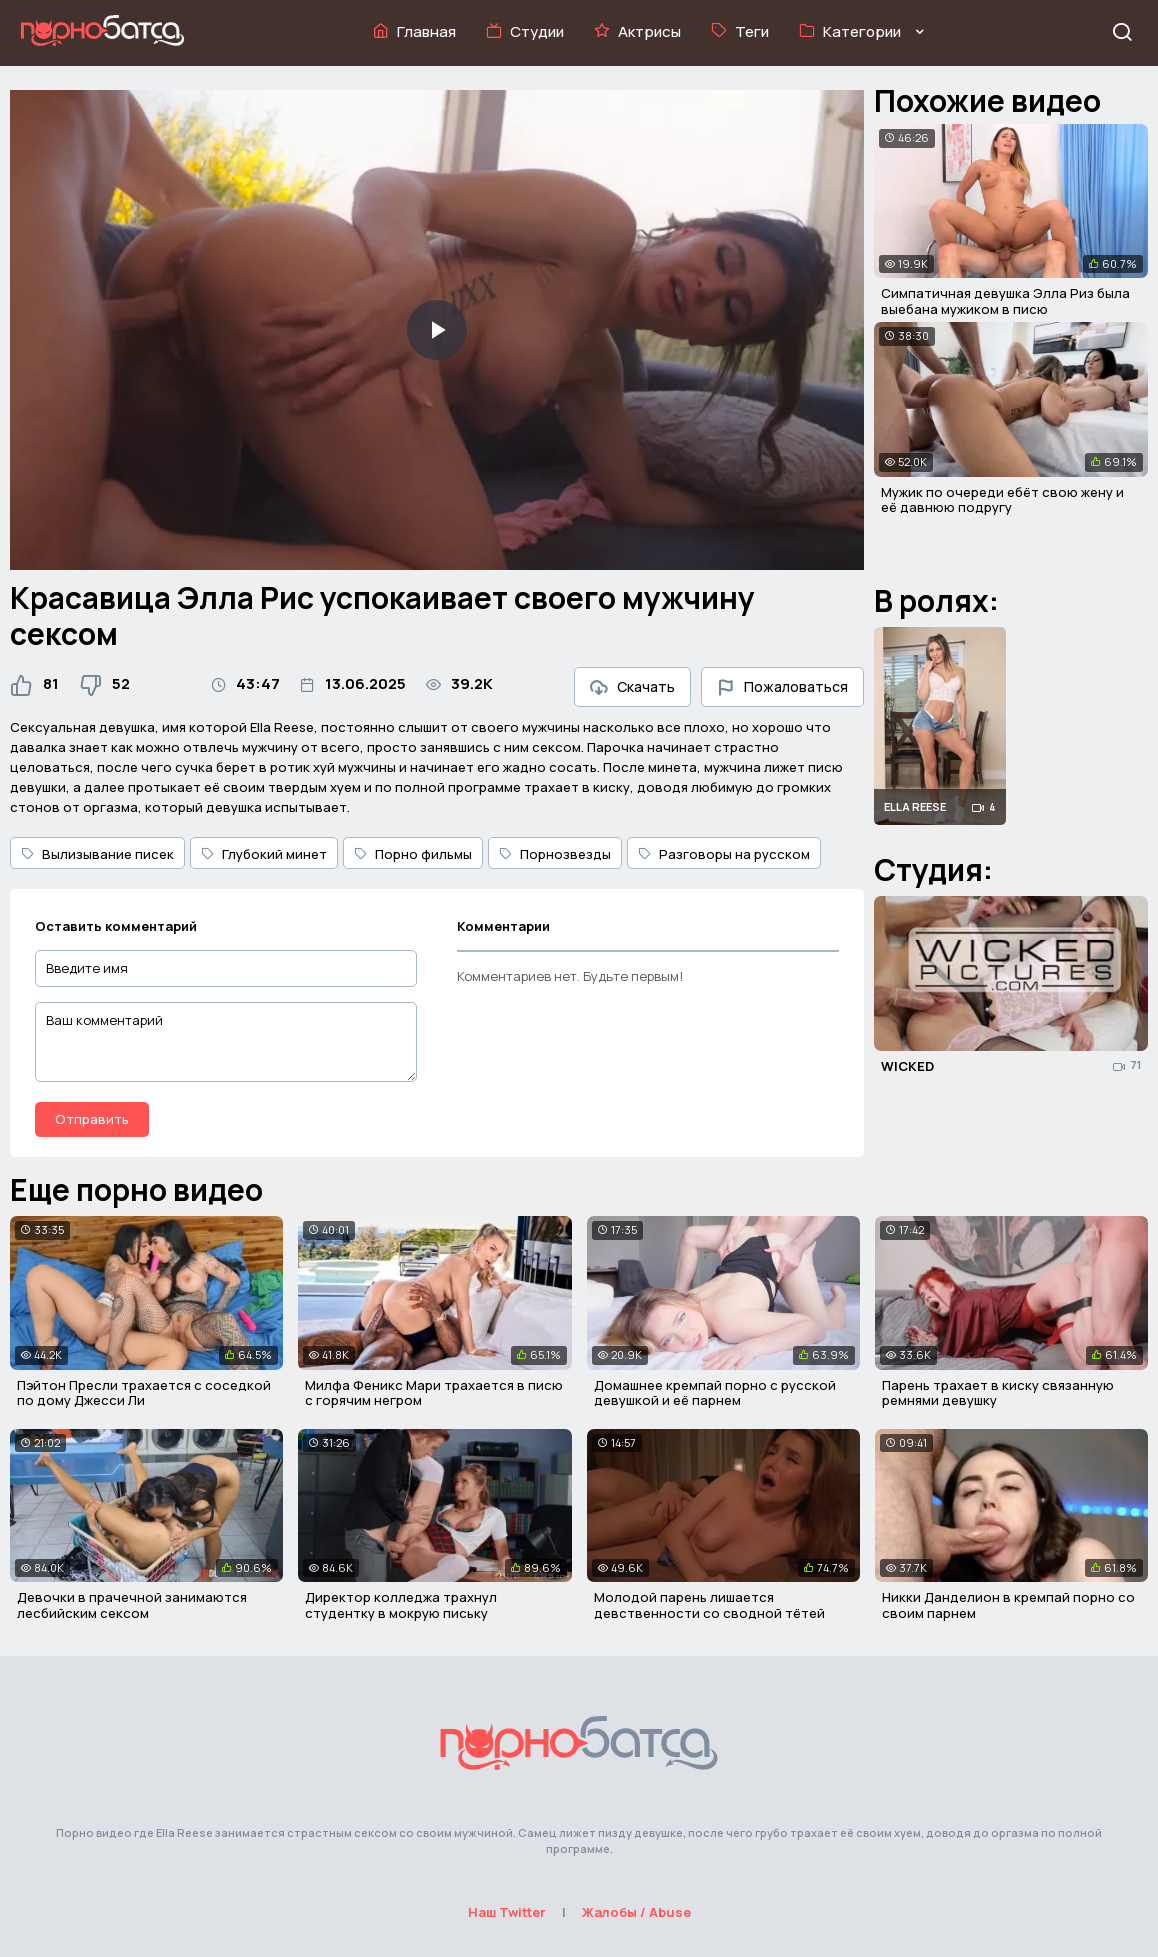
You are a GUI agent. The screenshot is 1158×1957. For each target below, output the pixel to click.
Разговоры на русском (724, 854)
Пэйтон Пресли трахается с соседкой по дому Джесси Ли (144, 1393)
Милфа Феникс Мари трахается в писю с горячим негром (434, 1393)
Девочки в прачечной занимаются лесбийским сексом (132, 1605)
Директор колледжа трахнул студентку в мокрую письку (401, 1605)
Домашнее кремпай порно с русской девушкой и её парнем (715, 1393)
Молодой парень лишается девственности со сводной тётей (709, 1605)
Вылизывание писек (97, 854)
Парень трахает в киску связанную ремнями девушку (998, 1393)
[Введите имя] (226, 968)
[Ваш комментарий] (226, 1042)
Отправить (92, 1119)
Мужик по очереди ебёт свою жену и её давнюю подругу (1002, 500)
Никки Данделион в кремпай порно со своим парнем (1008, 1605)
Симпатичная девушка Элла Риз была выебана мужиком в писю (1005, 301)
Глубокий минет (264, 854)
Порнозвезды (555, 854)
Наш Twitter (507, 1912)
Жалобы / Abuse (636, 1912)
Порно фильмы (413, 854)
